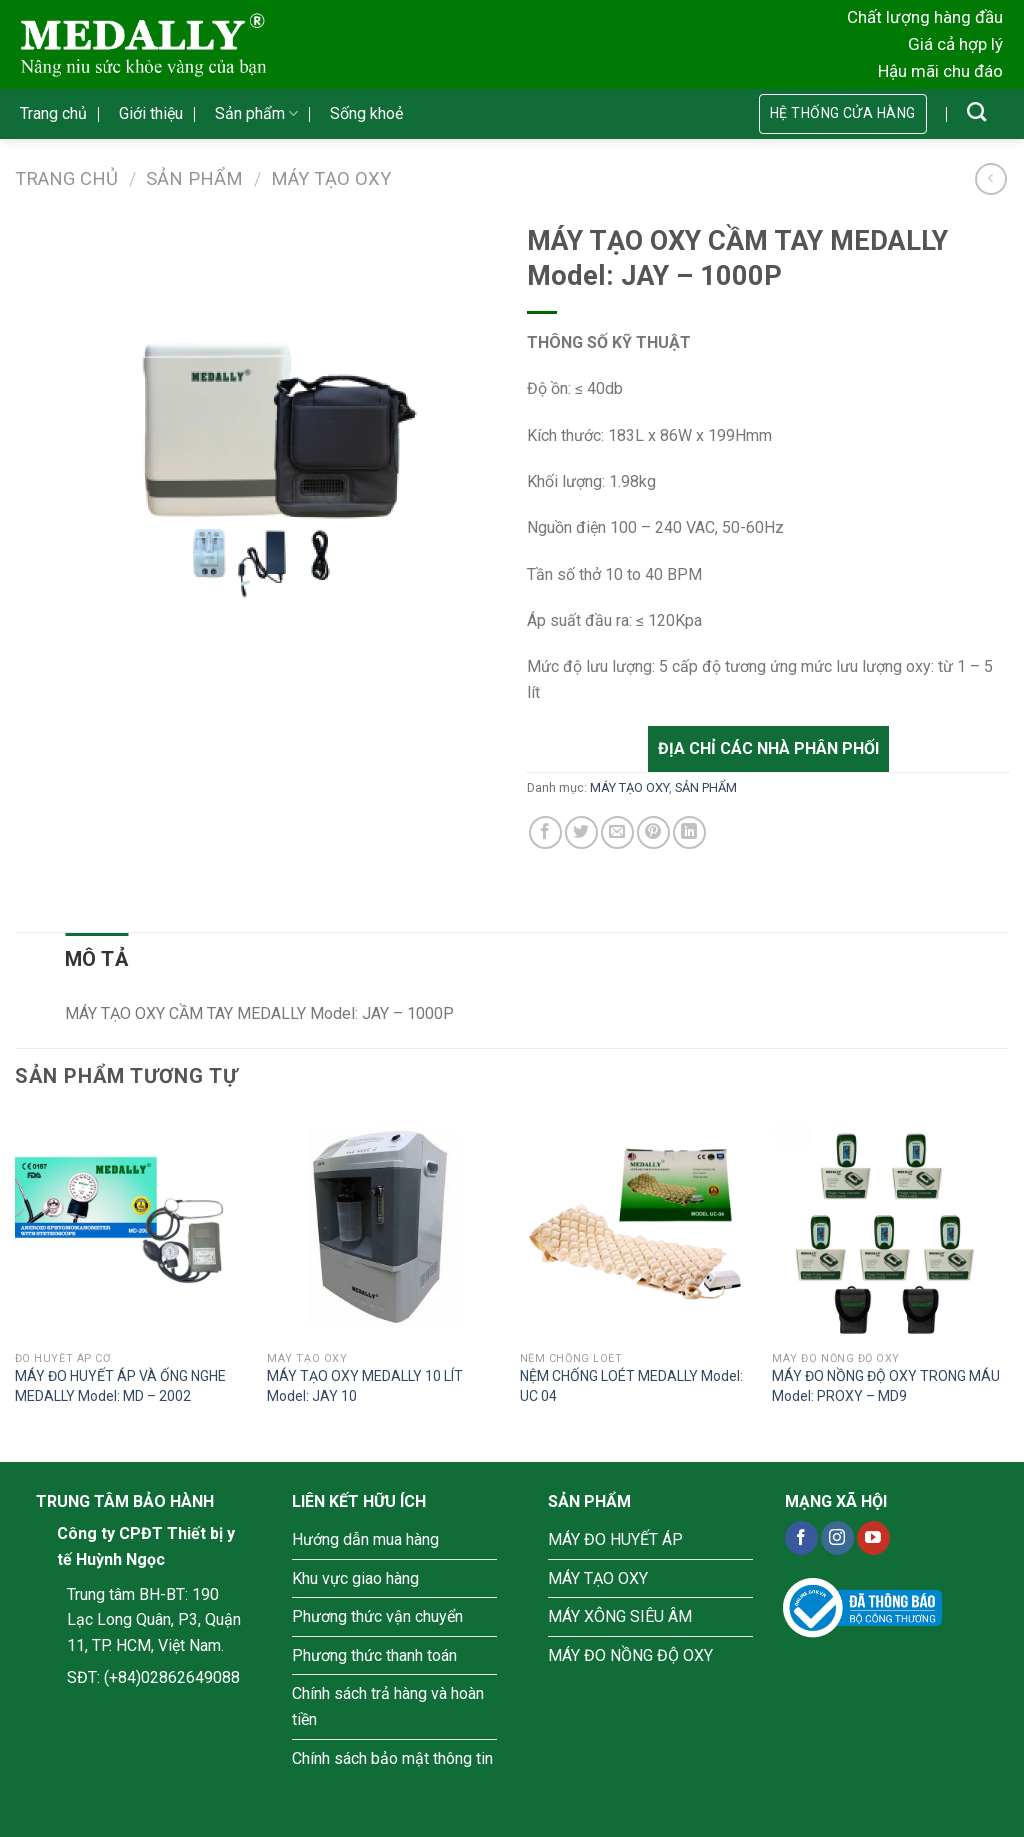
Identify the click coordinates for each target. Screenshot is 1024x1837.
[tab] (96, 959)
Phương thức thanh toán (374, 1655)
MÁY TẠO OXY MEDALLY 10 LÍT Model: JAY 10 (365, 1386)
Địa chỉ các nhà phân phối (768, 748)
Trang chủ (53, 113)
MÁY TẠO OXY (331, 178)
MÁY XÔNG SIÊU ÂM (620, 1616)
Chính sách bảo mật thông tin (392, 1758)
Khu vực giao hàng (355, 1578)
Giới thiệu (151, 113)
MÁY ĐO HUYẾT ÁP (615, 1539)
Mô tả (96, 959)
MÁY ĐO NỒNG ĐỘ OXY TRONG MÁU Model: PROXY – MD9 (886, 1386)
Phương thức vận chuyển (377, 1616)
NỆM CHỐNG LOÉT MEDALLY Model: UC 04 (631, 1386)
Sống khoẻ (366, 113)
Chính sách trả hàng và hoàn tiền (388, 1706)
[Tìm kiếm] (976, 111)
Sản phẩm (256, 113)
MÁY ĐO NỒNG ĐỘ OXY (630, 1655)
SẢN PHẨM (194, 178)
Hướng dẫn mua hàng (365, 1539)
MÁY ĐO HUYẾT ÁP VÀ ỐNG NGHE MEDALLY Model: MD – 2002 (120, 1386)
